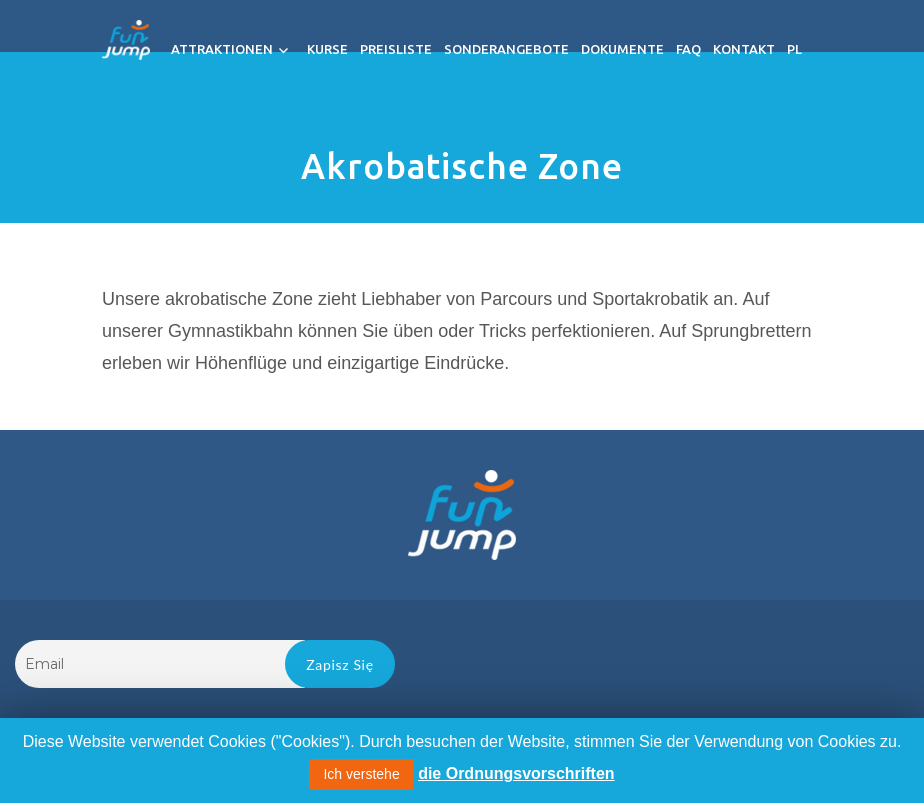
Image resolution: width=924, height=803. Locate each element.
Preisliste (406, 49)
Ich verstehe (361, 774)
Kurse (337, 49)
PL (804, 49)
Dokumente (632, 49)
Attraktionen (232, 49)
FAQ (698, 49)
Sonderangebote (516, 49)
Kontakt (754, 49)
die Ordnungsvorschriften (516, 773)
